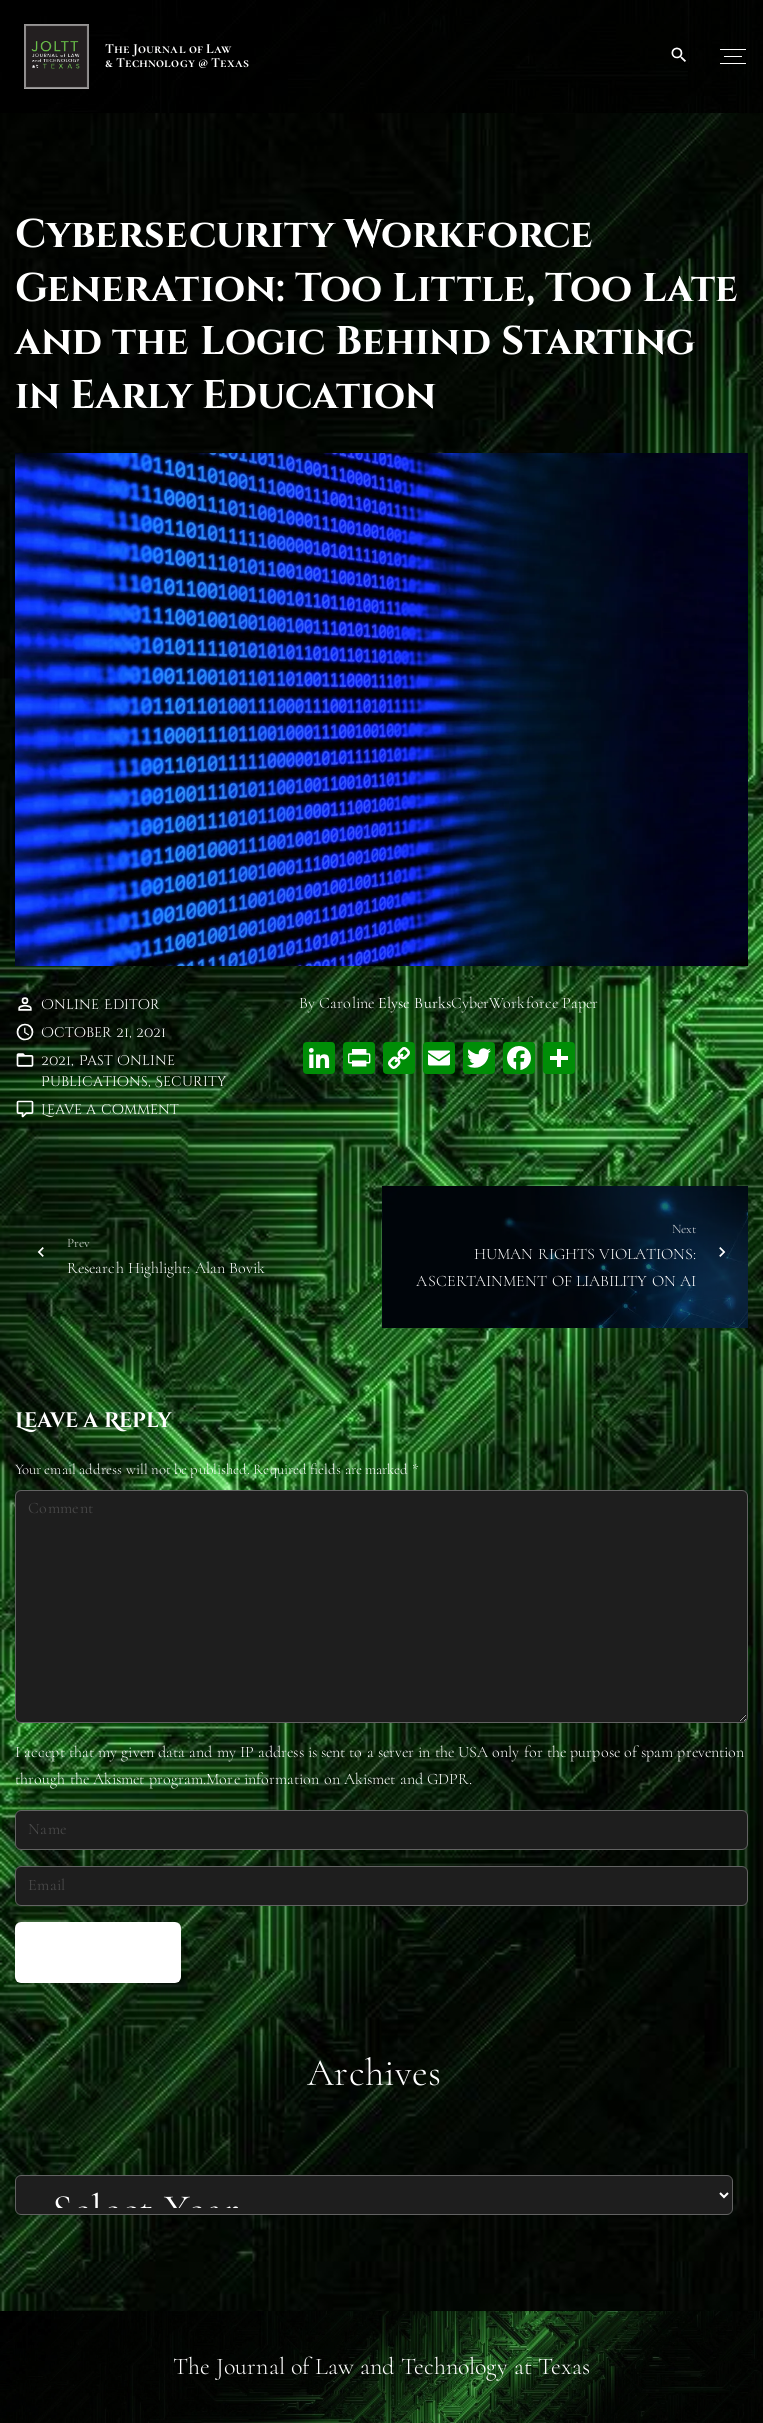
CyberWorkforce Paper (525, 1003)
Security (190, 1081)
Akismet (119, 1779)
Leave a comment (110, 1109)
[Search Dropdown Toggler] (679, 56)
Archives (374, 2072)
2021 (56, 1060)
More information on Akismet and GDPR (337, 1779)
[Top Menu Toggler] (733, 56)
